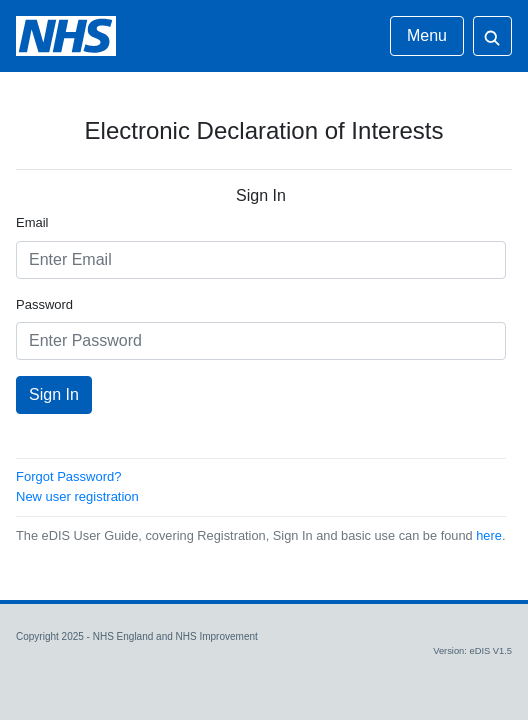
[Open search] (492, 36)
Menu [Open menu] (427, 35)
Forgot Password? (69, 476)
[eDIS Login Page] (66, 36)
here (489, 535)
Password (44, 304)
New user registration (77, 496)
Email (32, 222)
